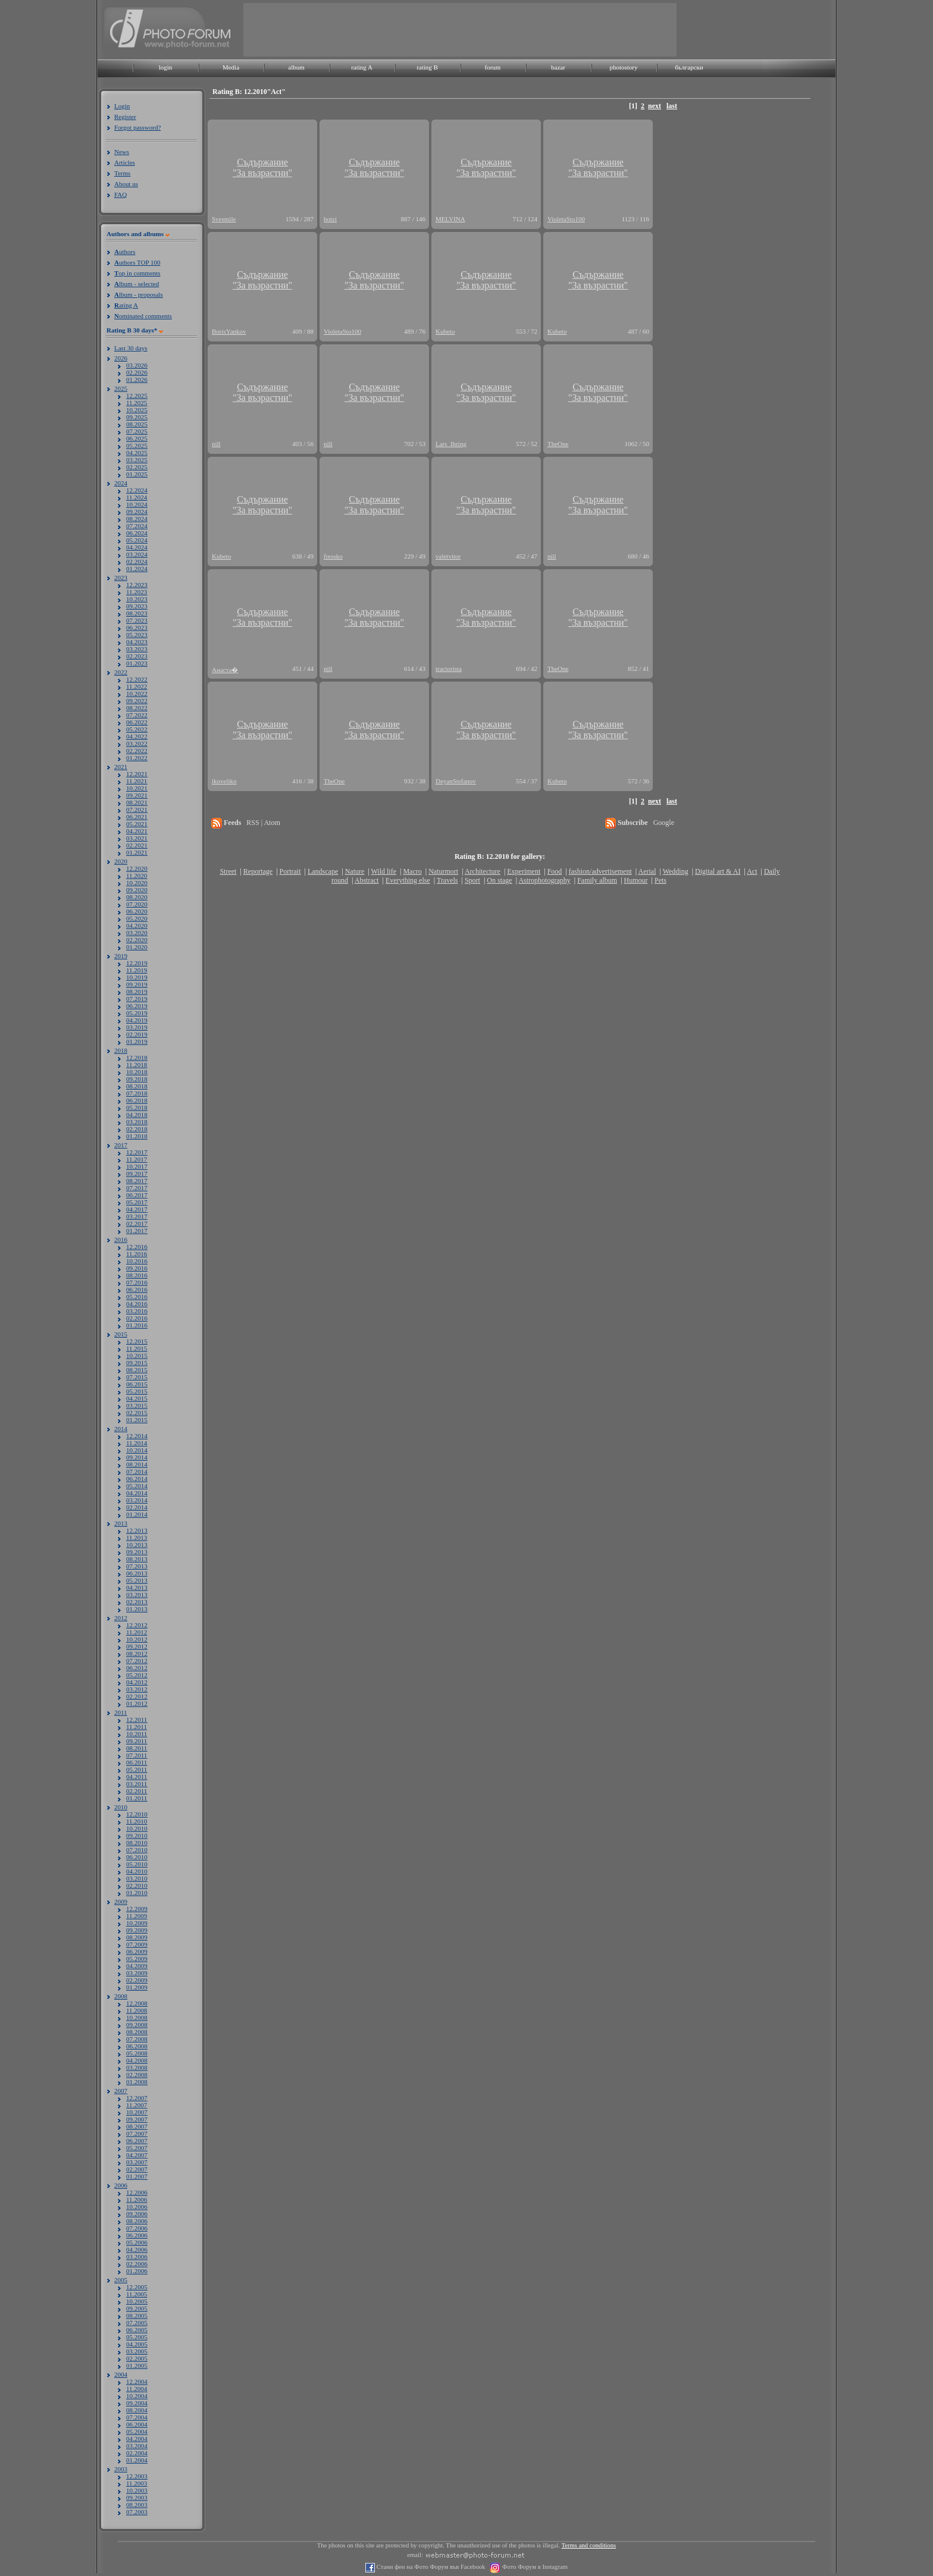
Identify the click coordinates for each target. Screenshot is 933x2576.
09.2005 (137, 2308)
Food (554, 871)
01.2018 (137, 1136)
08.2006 (137, 2220)
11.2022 (136, 686)
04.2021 (137, 830)
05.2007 (137, 2147)
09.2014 (137, 1457)
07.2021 (137, 809)
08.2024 (137, 518)
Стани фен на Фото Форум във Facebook (430, 2567)
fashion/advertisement (600, 871)
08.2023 (137, 613)
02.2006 (137, 2263)
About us (126, 183)
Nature (355, 871)
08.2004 (137, 2410)
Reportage (258, 871)
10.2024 (137, 504)
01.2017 (137, 1230)
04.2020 (137, 925)
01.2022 (137, 757)
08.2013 (137, 1558)
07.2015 (137, 1376)
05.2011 (136, 1769)
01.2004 (137, 2460)
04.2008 (137, 2060)
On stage (499, 880)
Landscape (323, 871)
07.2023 (137, 620)
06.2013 (137, 1573)
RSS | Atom (263, 822)
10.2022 (137, 693)
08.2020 (137, 896)
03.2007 (137, 2162)
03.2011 (136, 1783)
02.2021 (137, 845)
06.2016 (137, 1289)
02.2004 (137, 2452)
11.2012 (136, 1632)
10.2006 (137, 2206)
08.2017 (137, 1180)
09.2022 (137, 700)
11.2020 (136, 875)
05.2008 (137, 2053)
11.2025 (136, 402)
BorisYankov (229, 331)
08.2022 (137, 707)
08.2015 (137, 1369)
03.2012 (137, 1689)
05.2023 (137, 634)
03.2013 (137, 1594)
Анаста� (225, 669)
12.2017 (137, 1152)
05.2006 (137, 2242)
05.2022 (137, 729)
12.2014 (137, 1435)
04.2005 (137, 2344)
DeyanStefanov (456, 781)
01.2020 (137, 946)
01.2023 (137, 663)
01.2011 (136, 1798)
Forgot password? (137, 127)
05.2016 (137, 1296)
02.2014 (137, 1507)
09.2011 (136, 1740)
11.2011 (136, 1726)
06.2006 (137, 2235)
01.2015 (137, 1419)
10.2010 (137, 1828)
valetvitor (448, 556)
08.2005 (137, 2315)
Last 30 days (131, 348)
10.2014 (137, 1450)
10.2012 (137, 1639)
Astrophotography (544, 880)
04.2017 (137, 1209)
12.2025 (137, 395)
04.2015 (137, 1398)
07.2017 (137, 1187)
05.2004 (137, 2431)
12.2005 (137, 2287)
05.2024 (137, 540)
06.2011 (136, 1762)
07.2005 (137, 2322)
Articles (124, 162)
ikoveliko (224, 781)
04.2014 (137, 1492)
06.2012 (137, 1667)
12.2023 (137, 584)
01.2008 (137, 2081)
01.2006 (137, 2270)
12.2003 (137, 2476)
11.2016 (136, 1253)
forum (493, 67)
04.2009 (137, 1965)
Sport (472, 880)
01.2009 (137, 1987)
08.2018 (137, 1086)
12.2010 (137, 1814)
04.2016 (137, 1303)
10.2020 (137, 882)
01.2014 (137, 1514)
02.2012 (137, 1696)
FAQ (120, 194)
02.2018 (137, 1128)
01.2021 (137, 852)
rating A (361, 67)
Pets (660, 880)
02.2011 (136, 1790)
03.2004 (137, 2445)
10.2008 (137, 2017)
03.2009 (137, 1972)
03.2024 (137, 554)
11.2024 (136, 497)
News (121, 151)
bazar (558, 67)
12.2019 (137, 963)
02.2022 (137, 750)
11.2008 (136, 2010)
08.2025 (137, 424)
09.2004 (137, 2402)
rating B (427, 67)
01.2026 (137, 379)
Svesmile (224, 218)
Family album (597, 880)
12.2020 (137, 868)
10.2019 (137, 977)
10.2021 (137, 788)
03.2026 (137, 365)
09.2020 (137, 889)
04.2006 (137, 2249)
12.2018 (137, 1057)
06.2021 (137, 816)
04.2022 (137, 736)
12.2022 (137, 679)
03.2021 (137, 838)
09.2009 (137, 1930)
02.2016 (137, 1318)
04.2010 (137, 1871)
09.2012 (137, 1646)
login (166, 67)
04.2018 (137, 1114)
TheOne (557, 443)
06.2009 (137, 1951)
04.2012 (137, 1682)
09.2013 (137, 1551)
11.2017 (136, 1159)
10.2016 (137, 1261)
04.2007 (137, 2154)
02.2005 (137, 2358)
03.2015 (137, 1405)
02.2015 (137, 1412)
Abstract (367, 880)
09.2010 (137, 1835)
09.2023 (137, 606)
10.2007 (137, 2112)
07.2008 (137, 2038)
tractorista (449, 668)
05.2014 (137, 1485)
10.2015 (137, 1355)
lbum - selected (136, 283)
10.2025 (137, 409)
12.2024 (137, 490)
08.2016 (137, 1275)
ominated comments (143, 315)
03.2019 (137, 1027)
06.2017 (137, 1194)
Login (122, 105)
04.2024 (137, 547)
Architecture (482, 871)
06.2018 (137, 1100)
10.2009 (137, 1922)
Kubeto (445, 331)
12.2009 (137, 1908)
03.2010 (137, 1878)
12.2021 (137, 773)
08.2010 (137, 1842)
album (296, 67)
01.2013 (137, 1608)
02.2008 (137, 2074)
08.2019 (137, 991)
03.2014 (137, 1500)
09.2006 (137, 2213)
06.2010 (137, 1856)
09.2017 (137, 1173)
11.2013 (136, 1537)
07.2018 (137, 1093)
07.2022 (137, 714)
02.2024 (137, 561)
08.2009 (137, 1937)
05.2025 (137, 445)
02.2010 (137, 1885)
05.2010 (137, 1864)
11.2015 (136, 1348)
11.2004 (136, 2388)
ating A (126, 305)
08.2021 (137, 802)
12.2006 (137, 2192)
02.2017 (137, 1223)
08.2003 (137, 2504)
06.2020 (137, 911)
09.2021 (137, 795)
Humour (636, 880)
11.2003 (136, 2483)
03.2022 (137, 743)
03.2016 (137, 1310)
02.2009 (137, 1980)
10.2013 (137, 1544)
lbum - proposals (138, 294)
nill (216, 443)
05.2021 (137, 823)
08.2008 (137, 2031)
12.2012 (137, 1625)
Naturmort (443, 871)
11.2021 (136, 781)
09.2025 (137, 417)
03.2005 (137, 2351)
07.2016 (137, 1282)
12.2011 (136, 1719)
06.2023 (137, 627)
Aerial (647, 871)
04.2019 (137, 1020)
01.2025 (137, 474)
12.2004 (137, 2381)
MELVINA (450, 218)
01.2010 (137, 1892)
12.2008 (137, 2003)
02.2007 (137, 2169)
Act (752, 871)
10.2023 (137, 599)
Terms (122, 173)
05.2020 (137, 918)
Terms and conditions (589, 2545)
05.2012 (137, 1674)
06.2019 (137, 1005)
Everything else (408, 880)
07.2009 (137, 1944)
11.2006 (136, 2199)
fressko (333, 556)
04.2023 (137, 641)
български (689, 67)
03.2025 (137, 459)
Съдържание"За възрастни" (262, 167)
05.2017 (137, 1202)
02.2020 (137, 939)
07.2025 (137, 431)
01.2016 (137, 1325)
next (654, 106)
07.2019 (137, 998)
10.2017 (137, 1166)
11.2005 (136, 2294)
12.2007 (137, 2097)
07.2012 (137, 1660)
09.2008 (137, 2024)
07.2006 (137, 2228)
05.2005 (137, 2336)
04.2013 (137, 1587)
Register (125, 116)
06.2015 (137, 1384)
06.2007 (137, 2140)
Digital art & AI (717, 871)
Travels (447, 880)
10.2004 (137, 2395)
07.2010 (137, 1849)
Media (231, 67)
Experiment (523, 871)
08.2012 (137, 1653)
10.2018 (137, 1071)
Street (228, 871)
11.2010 (136, 1821)
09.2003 (137, 2497)
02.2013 (137, 1601)
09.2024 (137, 511)
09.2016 (137, 1268)
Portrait (290, 871)
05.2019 (137, 1012)
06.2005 (137, 2329)
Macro (412, 871)
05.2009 (137, 1958)
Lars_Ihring (451, 443)
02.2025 (137, 466)
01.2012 (137, 1703)
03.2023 (137, 648)
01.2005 (137, 2365)
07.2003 (137, 2511)
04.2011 (136, 1776)
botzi (330, 218)
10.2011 (136, 1733)
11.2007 (136, 2105)
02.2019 (137, 1034)
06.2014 (137, 1478)
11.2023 (136, 591)
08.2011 (136, 1748)
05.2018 (137, 1107)
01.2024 (137, 568)
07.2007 (137, 2133)
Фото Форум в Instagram (534, 2567)
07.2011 (136, 1755)
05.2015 (137, 1391)
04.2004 (137, 2438)
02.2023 (137, 656)
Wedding (675, 871)
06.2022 (137, 722)
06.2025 (137, 438)
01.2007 (137, 2176)
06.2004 (137, 2424)
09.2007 (137, 2119)
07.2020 (137, 904)
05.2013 (137, 1580)
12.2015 (137, 1341)
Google (663, 822)
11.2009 (136, 1915)
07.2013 (137, 1566)
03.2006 (137, 2256)
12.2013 (137, 1530)
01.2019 (137, 1041)
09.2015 (137, 1362)
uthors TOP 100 (137, 262)
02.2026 (137, 372)
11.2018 (136, 1064)
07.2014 (137, 1471)
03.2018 (137, 1121)
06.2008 (137, 2046)
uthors (124, 251)
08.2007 (137, 2126)
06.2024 (137, 532)
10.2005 (137, 2301)
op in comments (137, 273)
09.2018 (137, 1079)
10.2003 (137, 2490)
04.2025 (137, 452)
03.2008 (137, 2067)
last (671, 106)
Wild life (384, 871)
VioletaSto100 (566, 218)
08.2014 (137, 1464)
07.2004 (137, 2417)
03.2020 (137, 932)
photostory (623, 67)
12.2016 (137, 1246)
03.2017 (137, 1216)
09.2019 (137, 984)
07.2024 (137, 525)
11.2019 (136, 970)
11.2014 (136, 1443)
